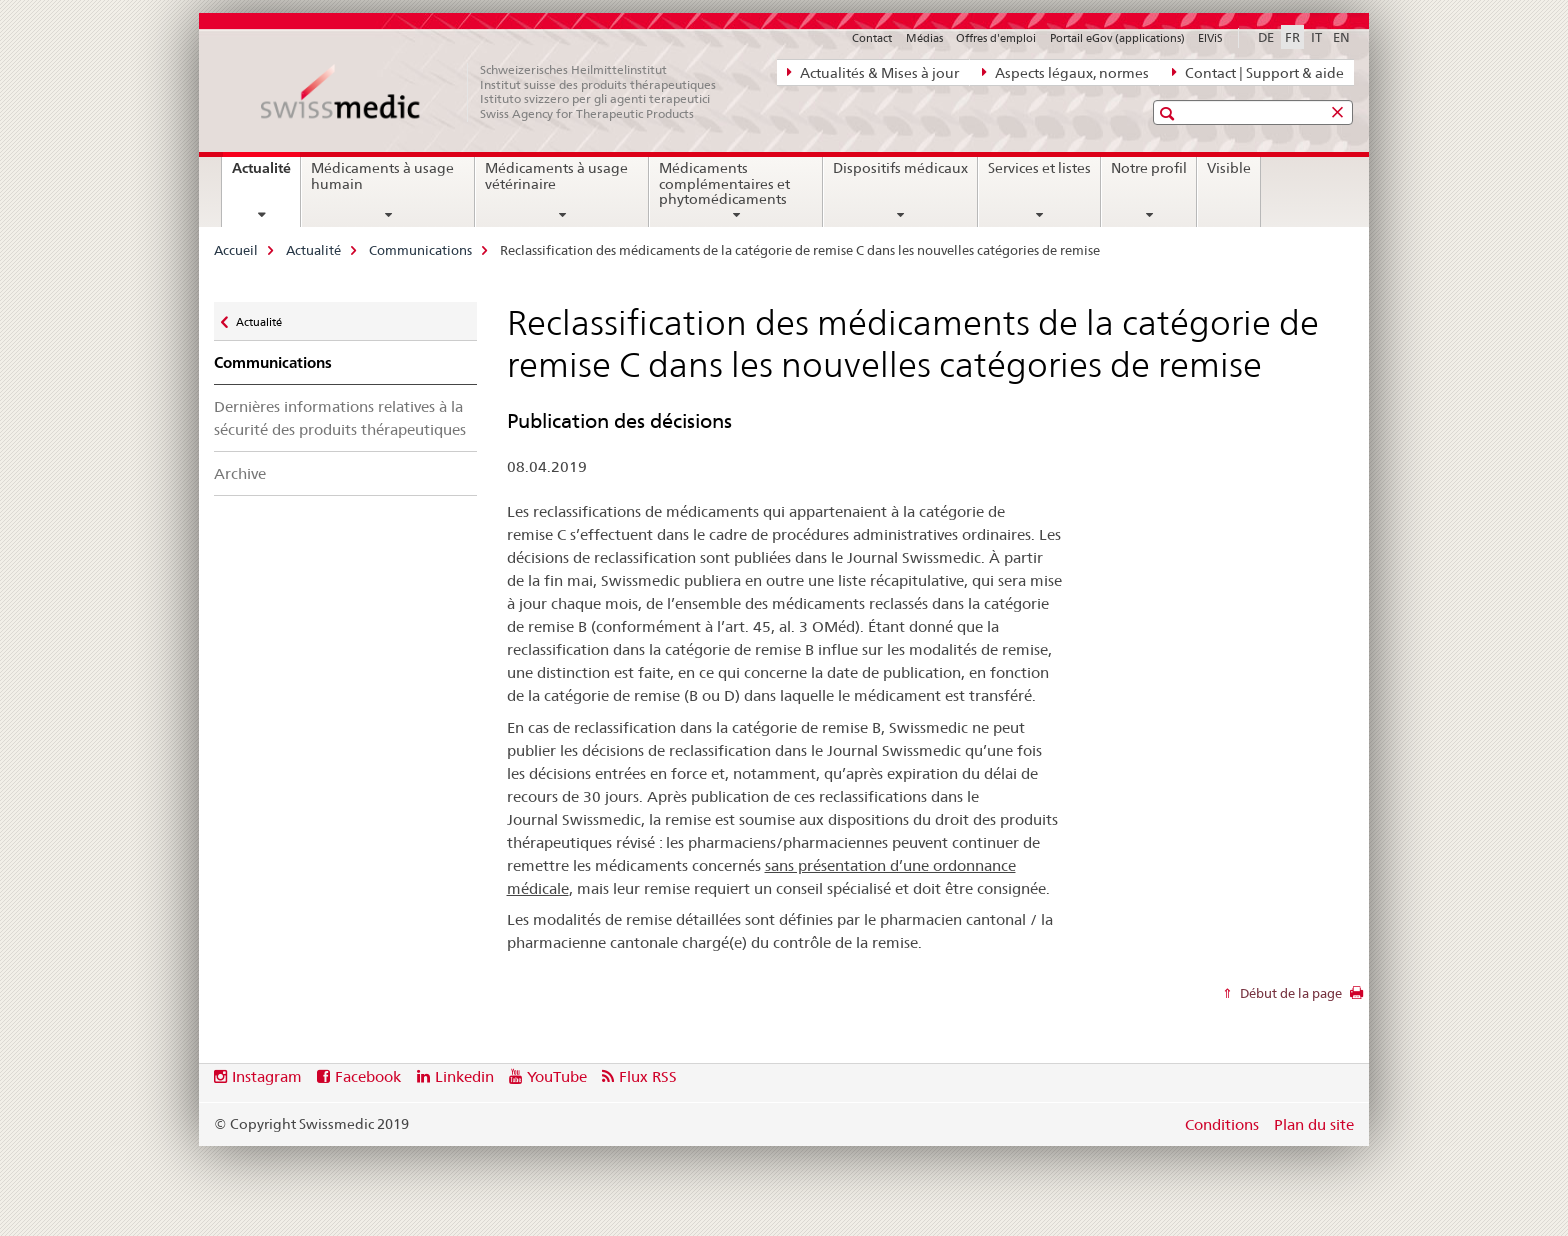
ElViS (1210, 38)
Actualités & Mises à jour (873, 72)
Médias (924, 38)
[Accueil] (499, 92)
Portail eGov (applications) (1117, 38)
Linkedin (464, 1076)
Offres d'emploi (996, 38)
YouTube (557, 1076)
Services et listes (1039, 168)
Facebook (368, 1076)
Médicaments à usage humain (382, 176)
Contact (872, 38)
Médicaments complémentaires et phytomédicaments (724, 184)
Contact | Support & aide (1258, 72)
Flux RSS (648, 1076)
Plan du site (1314, 1124)
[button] (1169, 113)
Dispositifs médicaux (900, 168)
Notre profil (1149, 168)
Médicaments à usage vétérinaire (556, 176)
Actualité (266, 175)
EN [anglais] (1341, 37)
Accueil (236, 250)
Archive (240, 473)
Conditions (1222, 1124)
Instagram (267, 1076)
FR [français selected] (1292, 37)
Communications (420, 250)
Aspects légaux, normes (1065, 72)
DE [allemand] (1266, 37)
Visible (1229, 168)
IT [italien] (1316, 37)
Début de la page (1289, 993)
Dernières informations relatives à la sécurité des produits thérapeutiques (340, 418)
